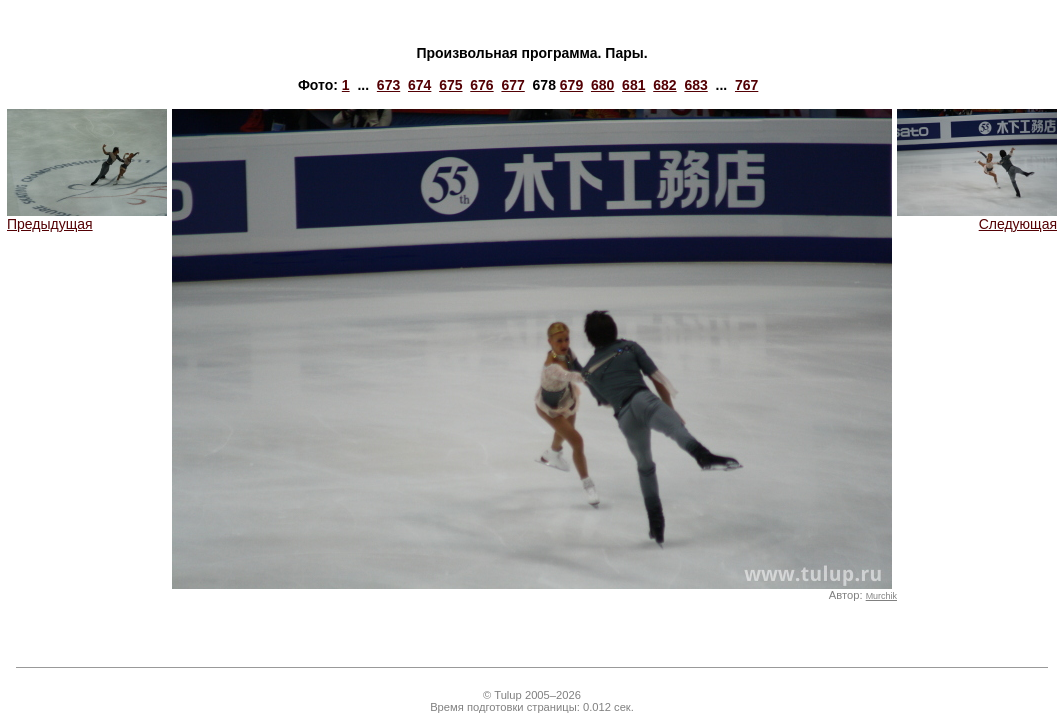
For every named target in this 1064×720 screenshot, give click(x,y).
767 (746, 85)
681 (633, 85)
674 (419, 85)
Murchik (881, 596)
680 (602, 85)
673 (388, 85)
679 (571, 85)
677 (512, 85)
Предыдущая (87, 217)
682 (664, 85)
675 (450, 85)
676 (481, 85)
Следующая (977, 217)
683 (695, 85)
